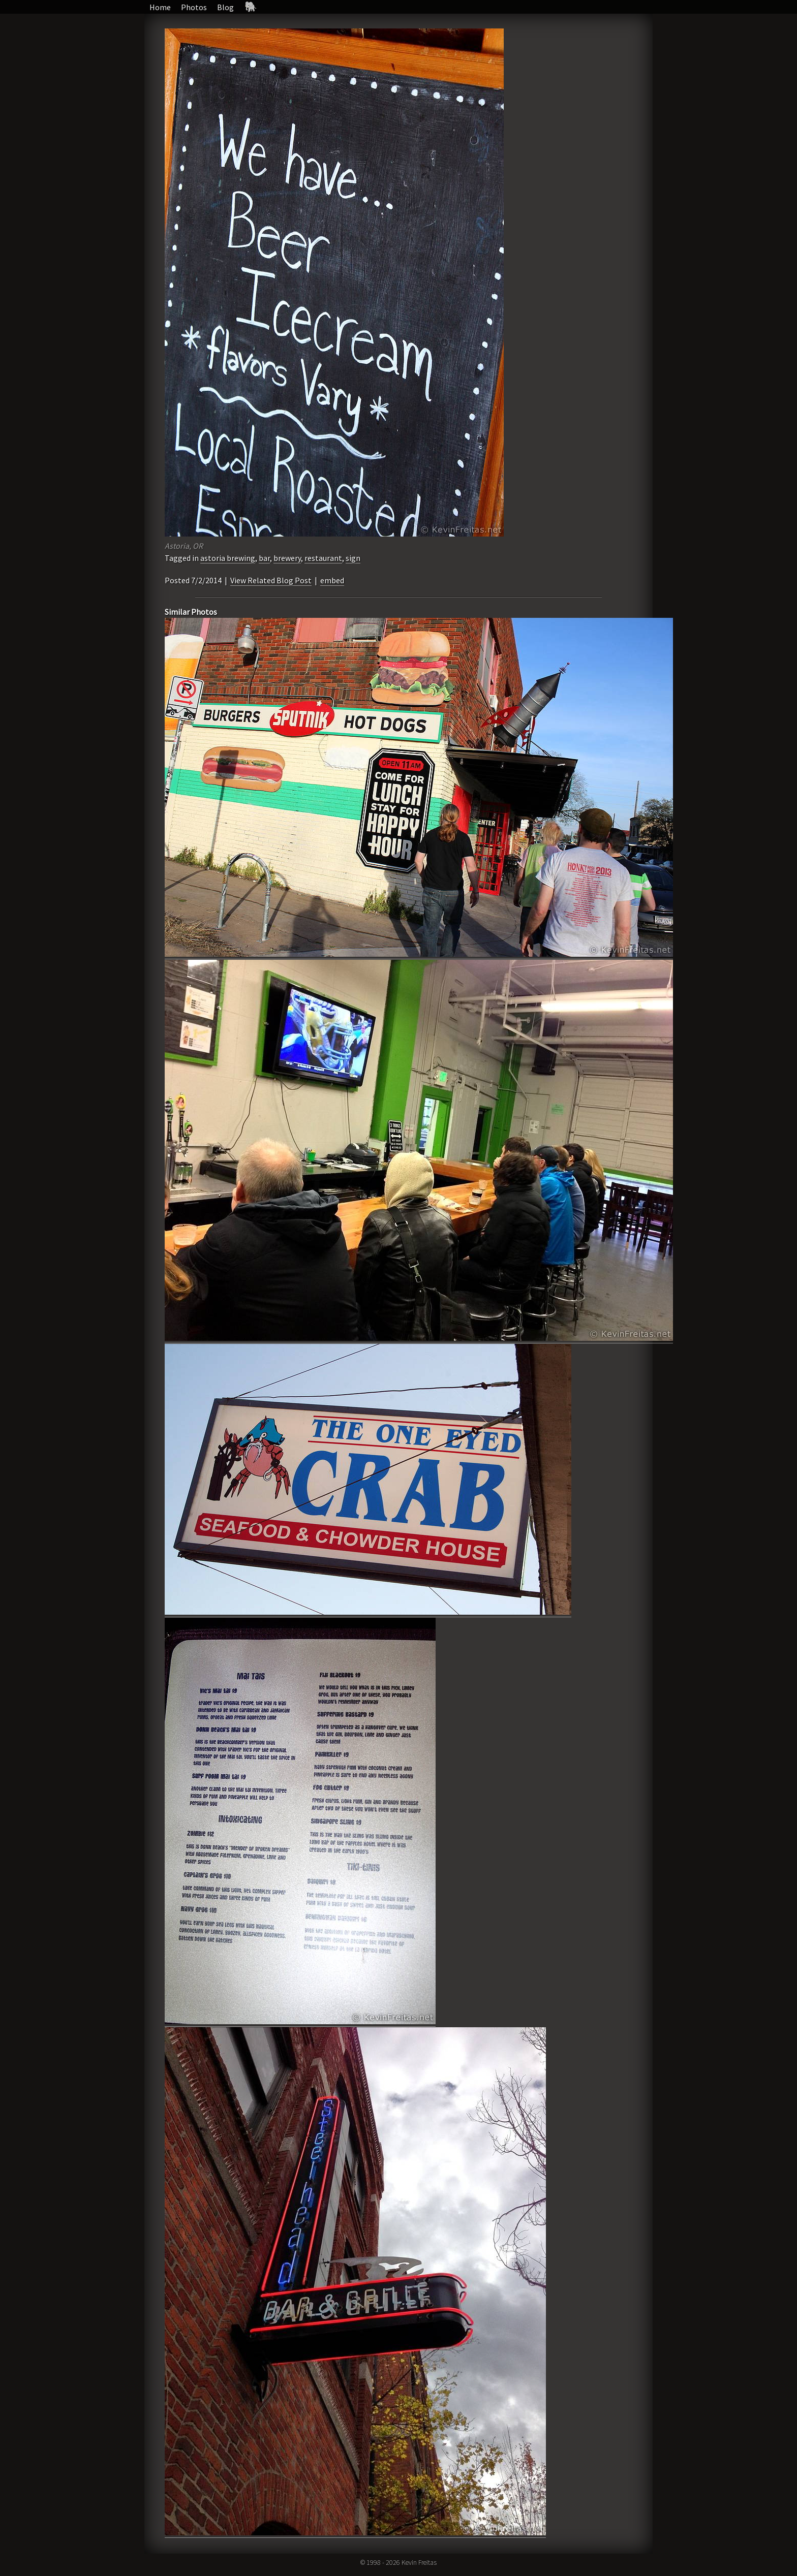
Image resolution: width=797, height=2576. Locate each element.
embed (332, 580)
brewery (287, 558)
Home (160, 7)
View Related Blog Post (271, 580)
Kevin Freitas (419, 2562)
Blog (225, 7)
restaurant (323, 558)
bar (264, 558)
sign (353, 558)
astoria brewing (227, 558)
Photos (194, 7)
